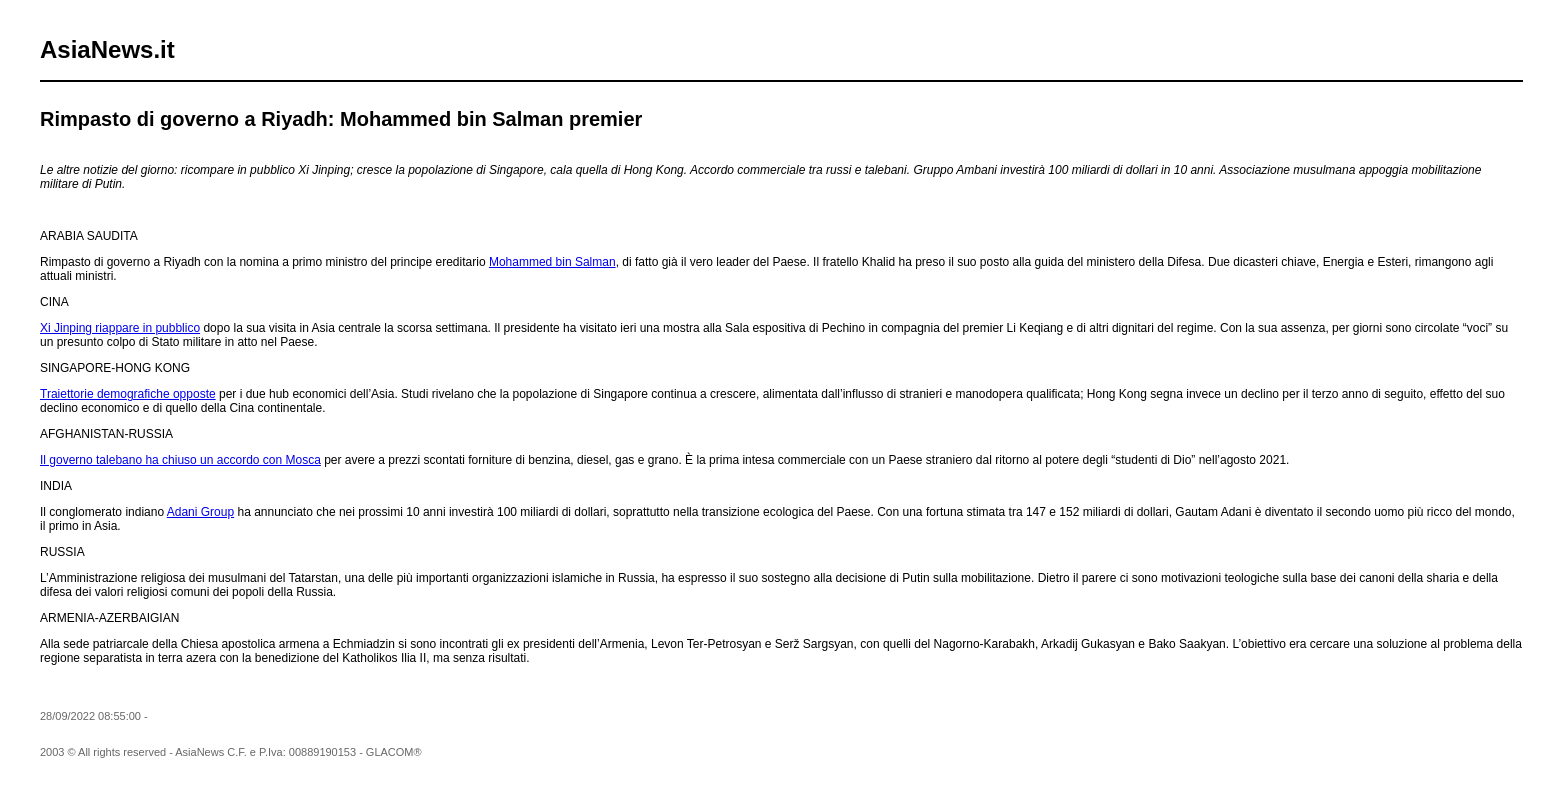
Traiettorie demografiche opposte (128, 394)
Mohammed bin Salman (552, 262)
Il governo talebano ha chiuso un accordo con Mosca (180, 460)
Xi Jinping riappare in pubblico (120, 328)
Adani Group (200, 512)
